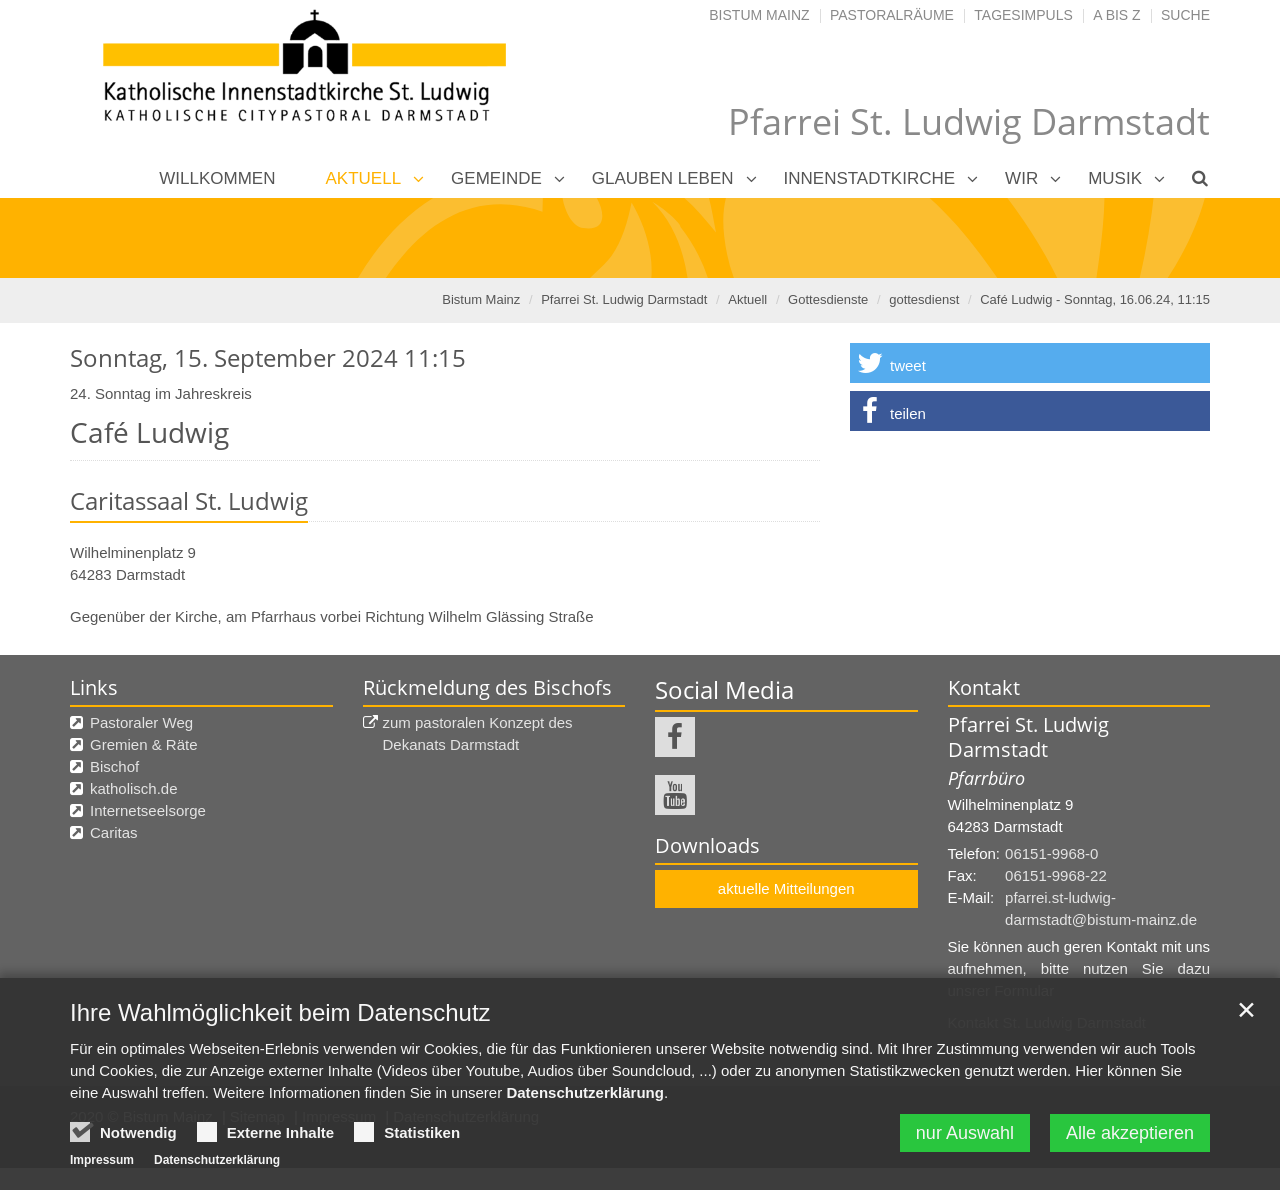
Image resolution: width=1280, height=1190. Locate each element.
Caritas (114, 832)
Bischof (114, 766)
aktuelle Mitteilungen (786, 888)
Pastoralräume (892, 15)
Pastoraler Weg (141, 722)
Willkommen (217, 178)
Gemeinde (496, 178)
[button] (1030, 363)
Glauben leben (663, 178)
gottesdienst (924, 299)
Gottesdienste (828, 299)
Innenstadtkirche (870, 178)
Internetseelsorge (148, 810)
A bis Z (1116, 15)
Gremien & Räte (144, 744)
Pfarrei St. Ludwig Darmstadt (624, 299)
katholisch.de (134, 788)
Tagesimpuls (1023, 15)
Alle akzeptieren (1130, 1136)
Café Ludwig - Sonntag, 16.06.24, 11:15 (1095, 299)
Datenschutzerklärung (585, 1095)
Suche (1185, 15)
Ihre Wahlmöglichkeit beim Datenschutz (280, 1015)
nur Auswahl (965, 1136)
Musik (1115, 178)
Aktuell (364, 178)
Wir (1021, 178)
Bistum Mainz (759, 15)
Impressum (102, 1163)
